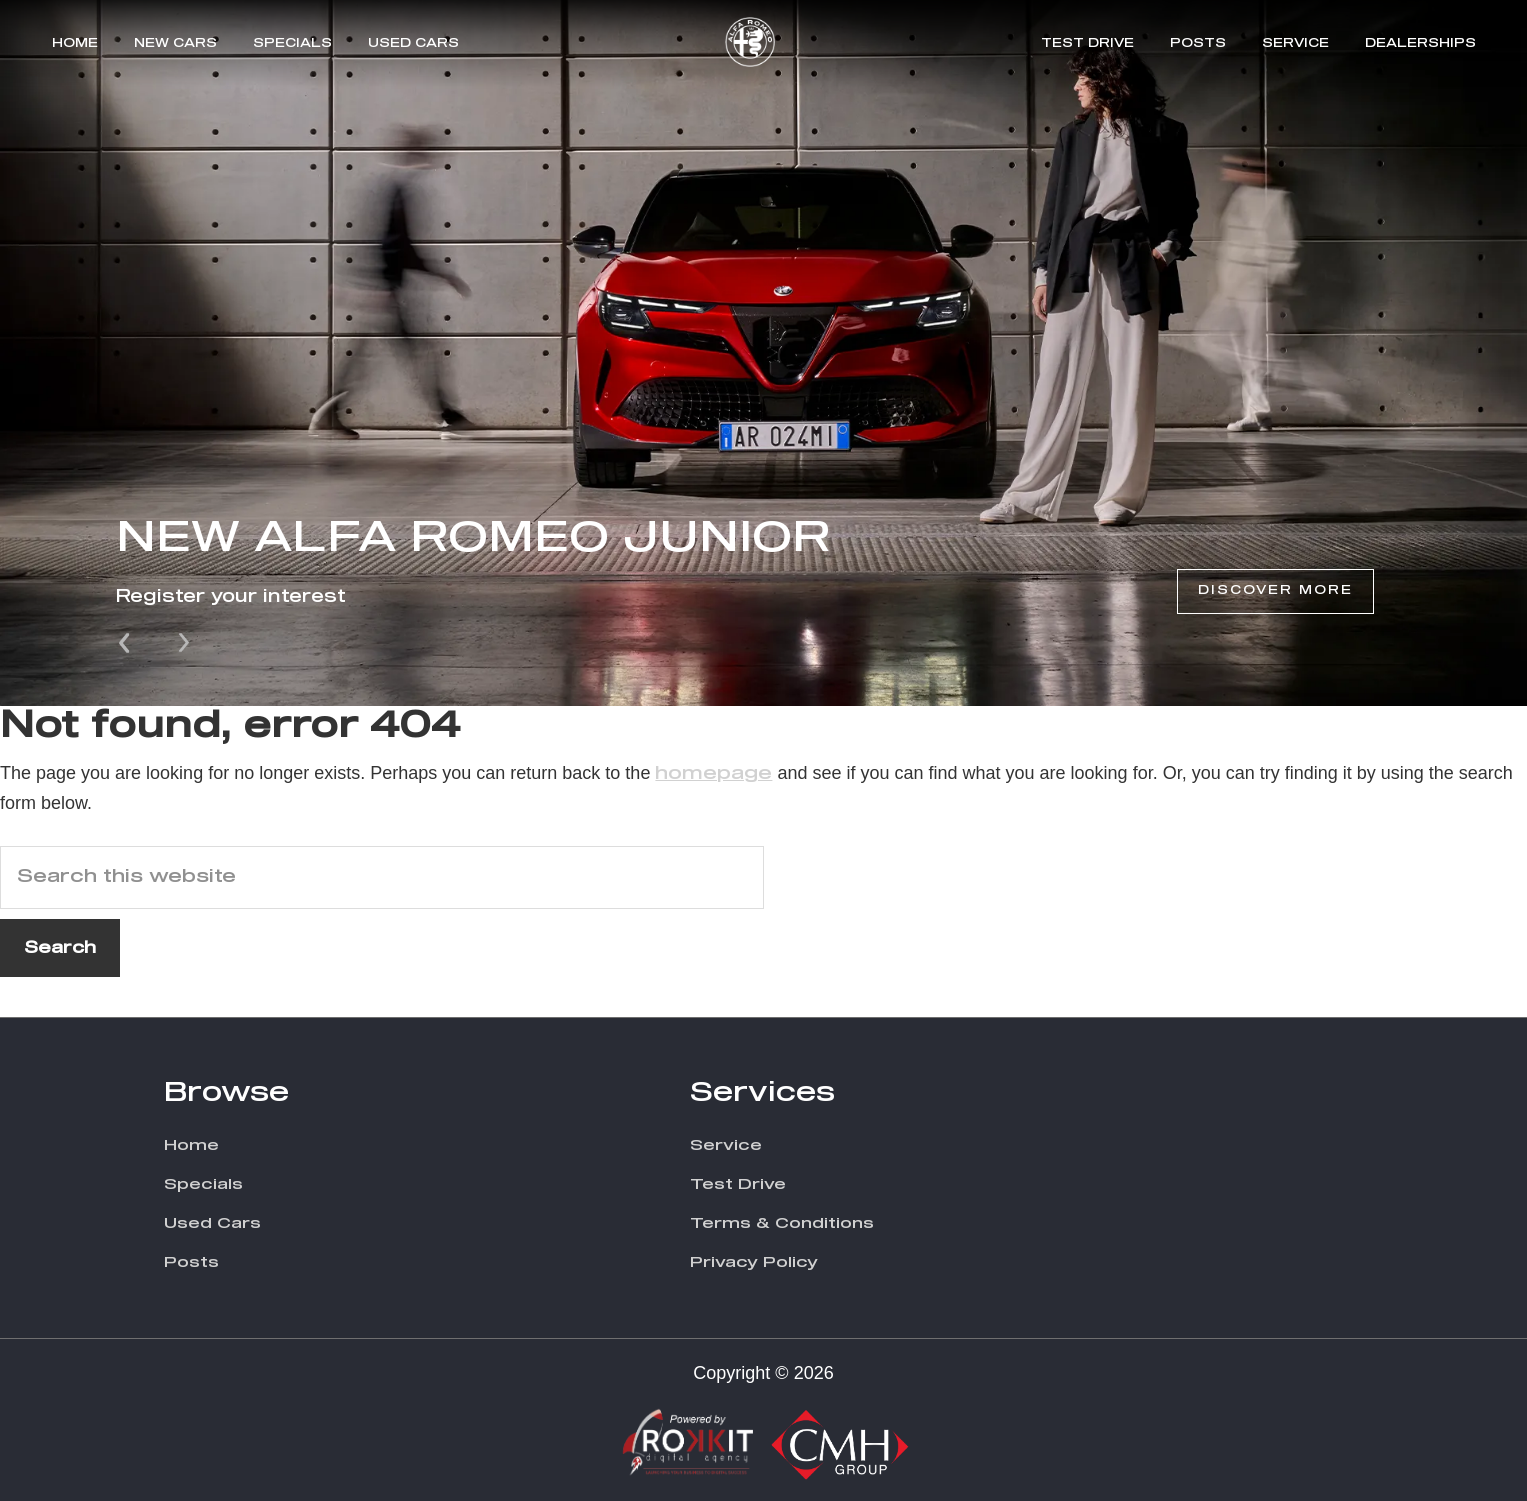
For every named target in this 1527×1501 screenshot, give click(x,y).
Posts (1198, 44)
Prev (126, 641)
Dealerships (1420, 44)
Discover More (1275, 591)
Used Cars (413, 44)
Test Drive (1087, 44)
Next (184, 641)
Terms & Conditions (782, 1223)
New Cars (175, 44)
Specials (292, 44)
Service (1295, 44)
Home (75, 44)
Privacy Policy (754, 1262)
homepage (713, 774)
